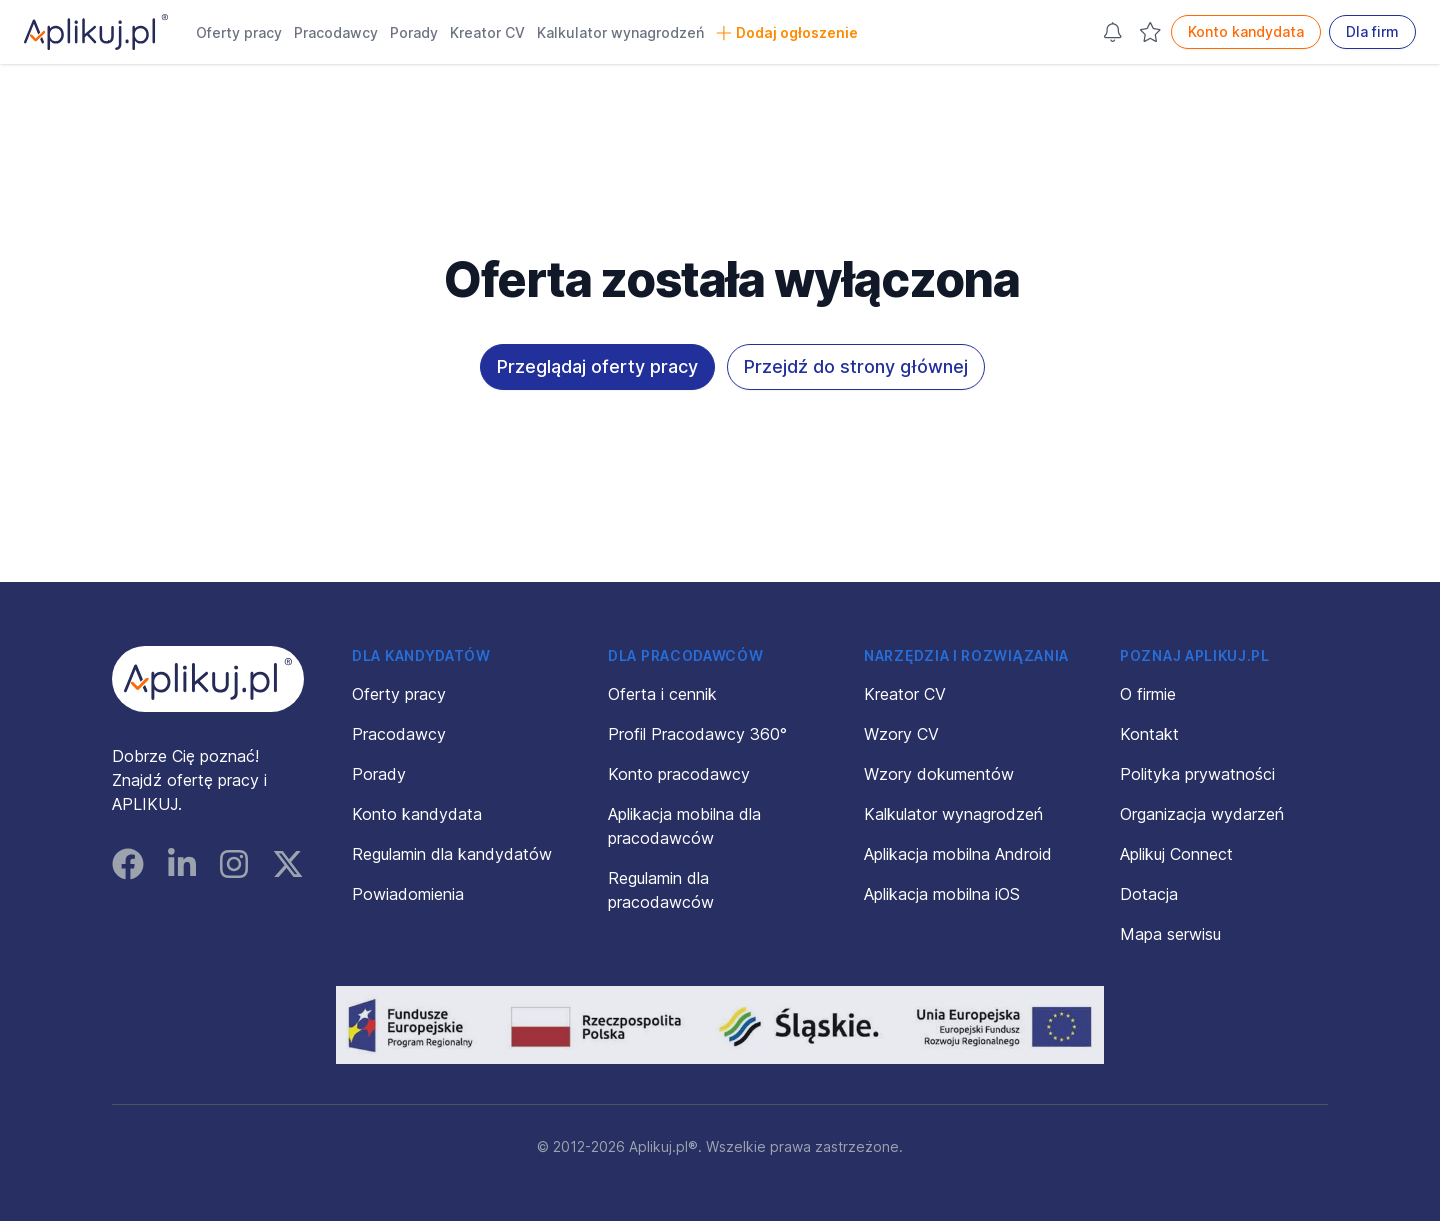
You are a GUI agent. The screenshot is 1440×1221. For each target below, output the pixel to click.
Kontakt (1149, 734)
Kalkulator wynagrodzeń (620, 32)
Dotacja (1149, 894)
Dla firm (1372, 31)
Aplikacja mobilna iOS (942, 894)
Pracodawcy (336, 32)
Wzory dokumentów (939, 774)
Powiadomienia (408, 894)
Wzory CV (901, 734)
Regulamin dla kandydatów (452, 854)
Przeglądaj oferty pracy (597, 366)
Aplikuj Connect (1176, 854)
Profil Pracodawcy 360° (697, 734)
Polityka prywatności (1197, 774)
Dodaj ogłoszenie (787, 33)
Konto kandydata (1246, 31)
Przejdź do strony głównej (856, 366)
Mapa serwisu (1170, 934)
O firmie (1148, 694)
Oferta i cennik (662, 694)
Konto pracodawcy (679, 774)
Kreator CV (487, 32)
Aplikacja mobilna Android (958, 854)
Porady (414, 32)
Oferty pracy (239, 32)
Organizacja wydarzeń (1202, 814)
